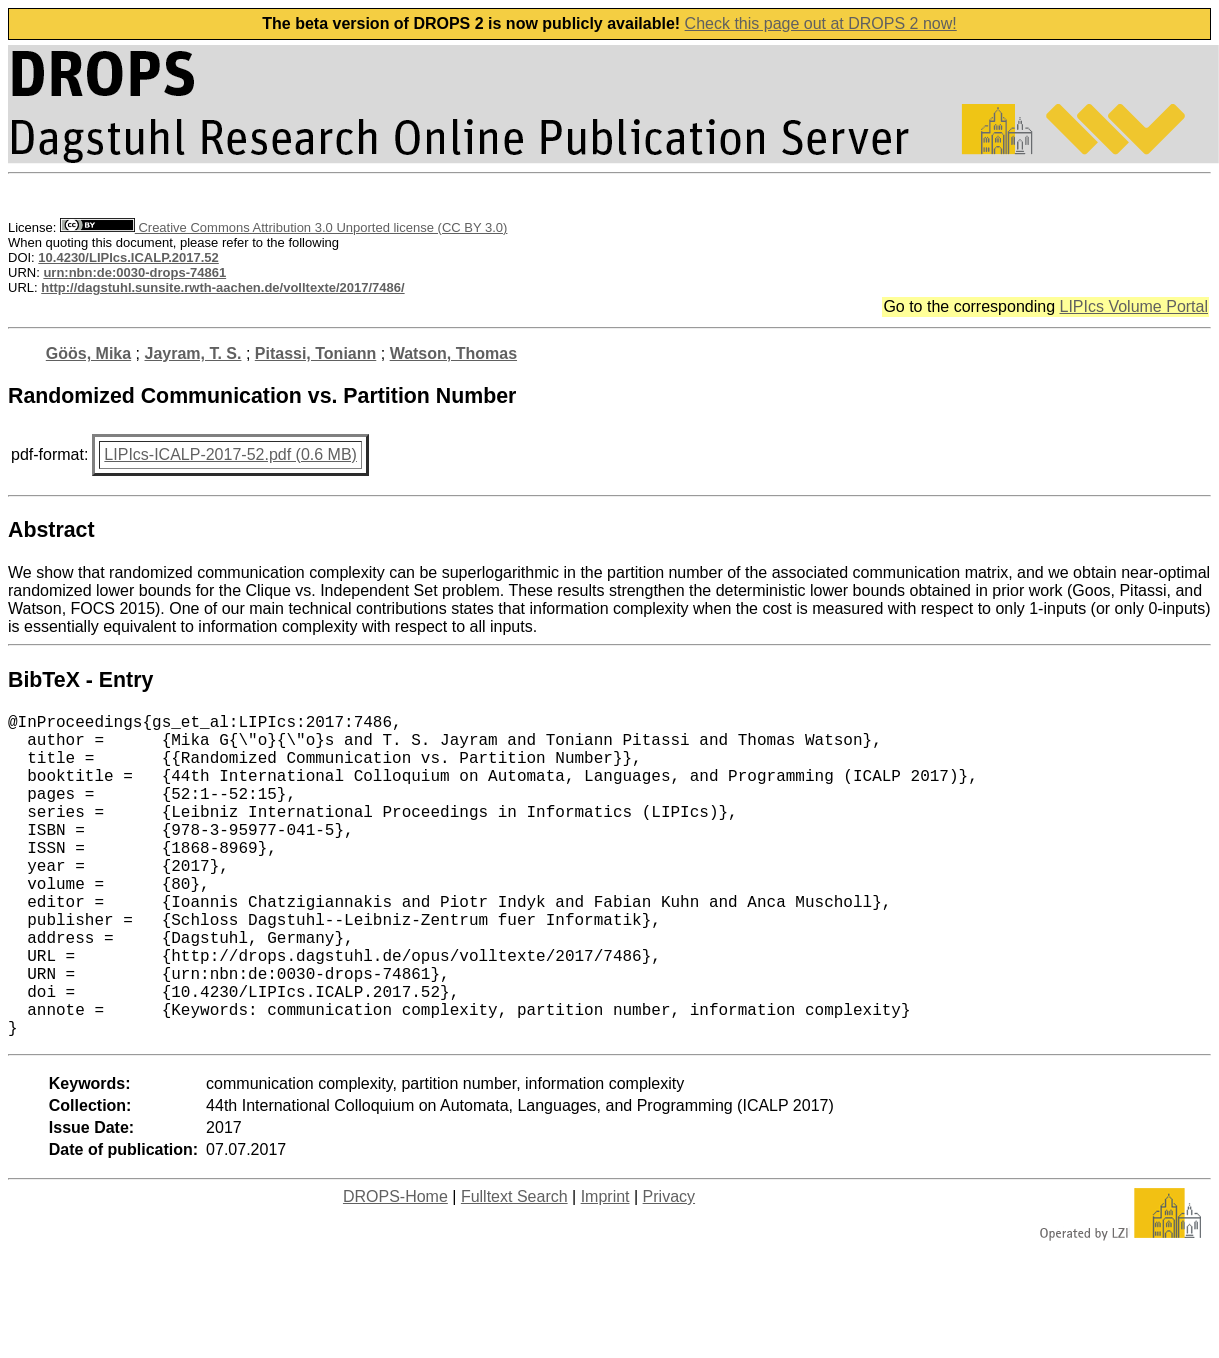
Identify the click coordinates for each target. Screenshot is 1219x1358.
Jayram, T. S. (192, 353)
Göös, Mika (88, 353)
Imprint (605, 1268)
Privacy (669, 1268)
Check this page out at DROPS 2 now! (821, 23)
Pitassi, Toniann (316, 353)
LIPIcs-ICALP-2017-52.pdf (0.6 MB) (230, 454)
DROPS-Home (395, 1268)
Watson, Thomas (453, 353)
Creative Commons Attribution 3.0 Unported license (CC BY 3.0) (283, 227)
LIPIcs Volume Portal (1133, 306)
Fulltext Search (514, 1268)
